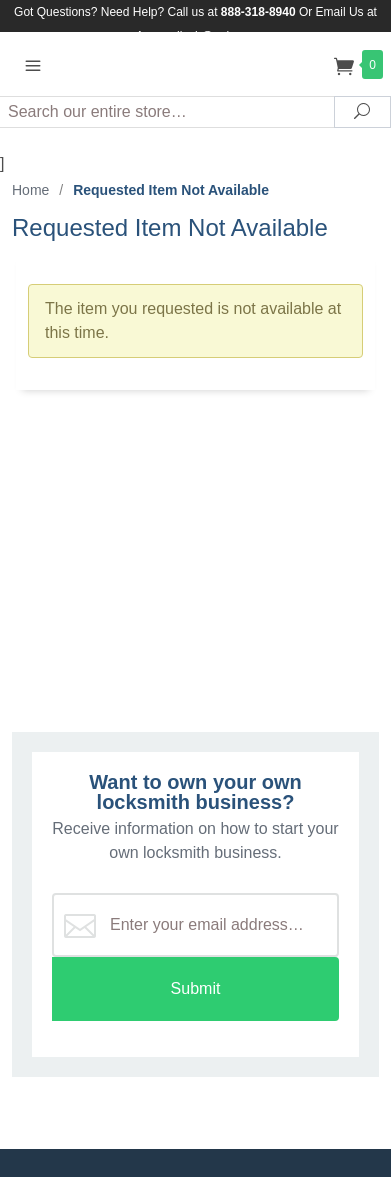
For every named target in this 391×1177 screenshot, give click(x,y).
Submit (196, 988)
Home (30, 190)
